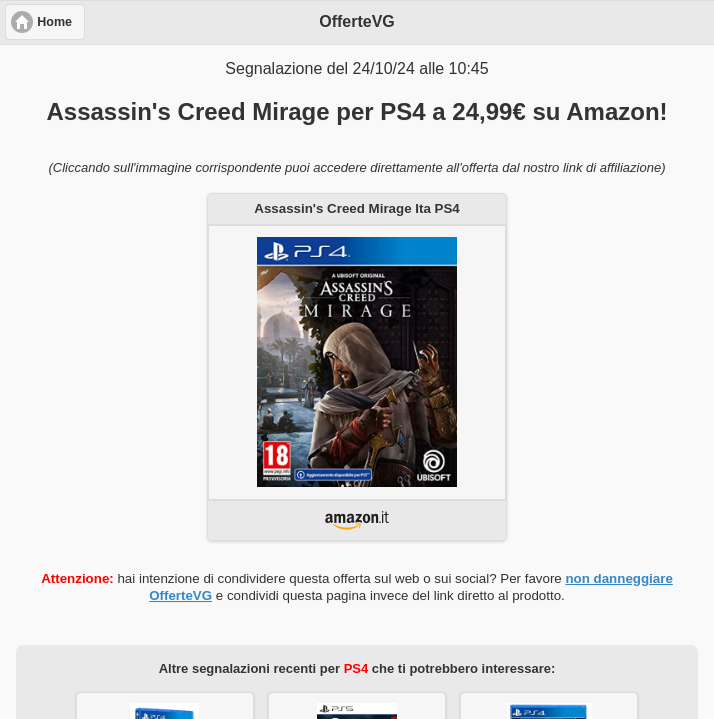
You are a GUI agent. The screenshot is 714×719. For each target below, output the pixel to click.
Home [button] (54, 22)
